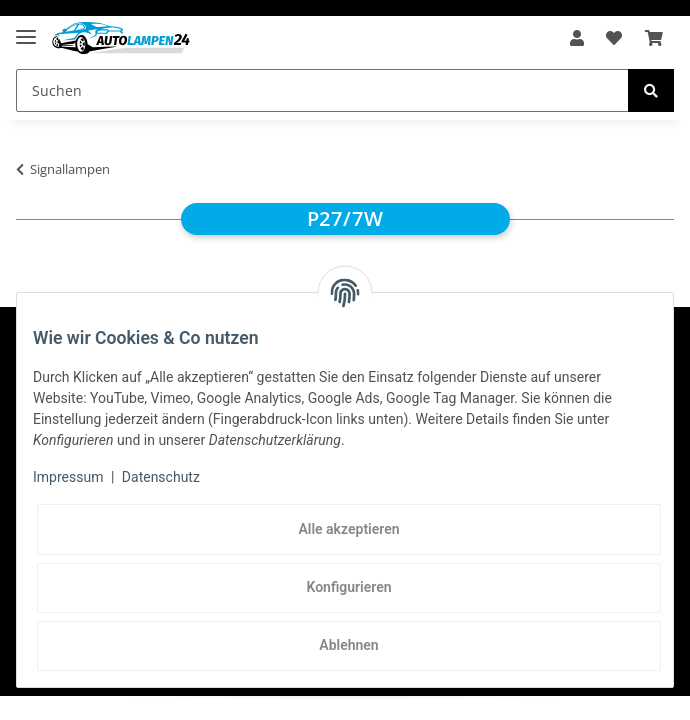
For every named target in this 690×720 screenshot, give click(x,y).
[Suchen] (322, 90)
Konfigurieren (348, 587)
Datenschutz (161, 477)
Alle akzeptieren (348, 529)
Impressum (68, 477)
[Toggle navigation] (26, 28)
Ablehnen (348, 645)
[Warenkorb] (654, 38)
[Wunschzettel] (614, 38)
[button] (577, 38)
